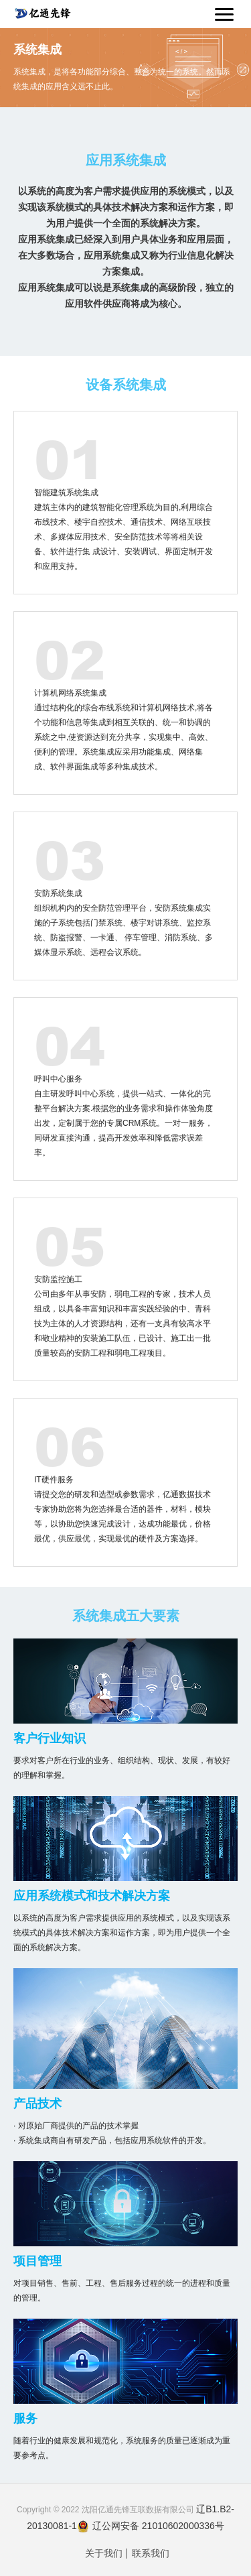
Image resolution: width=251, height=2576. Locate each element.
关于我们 (103, 2554)
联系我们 (150, 2554)
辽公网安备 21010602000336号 (150, 2525)
